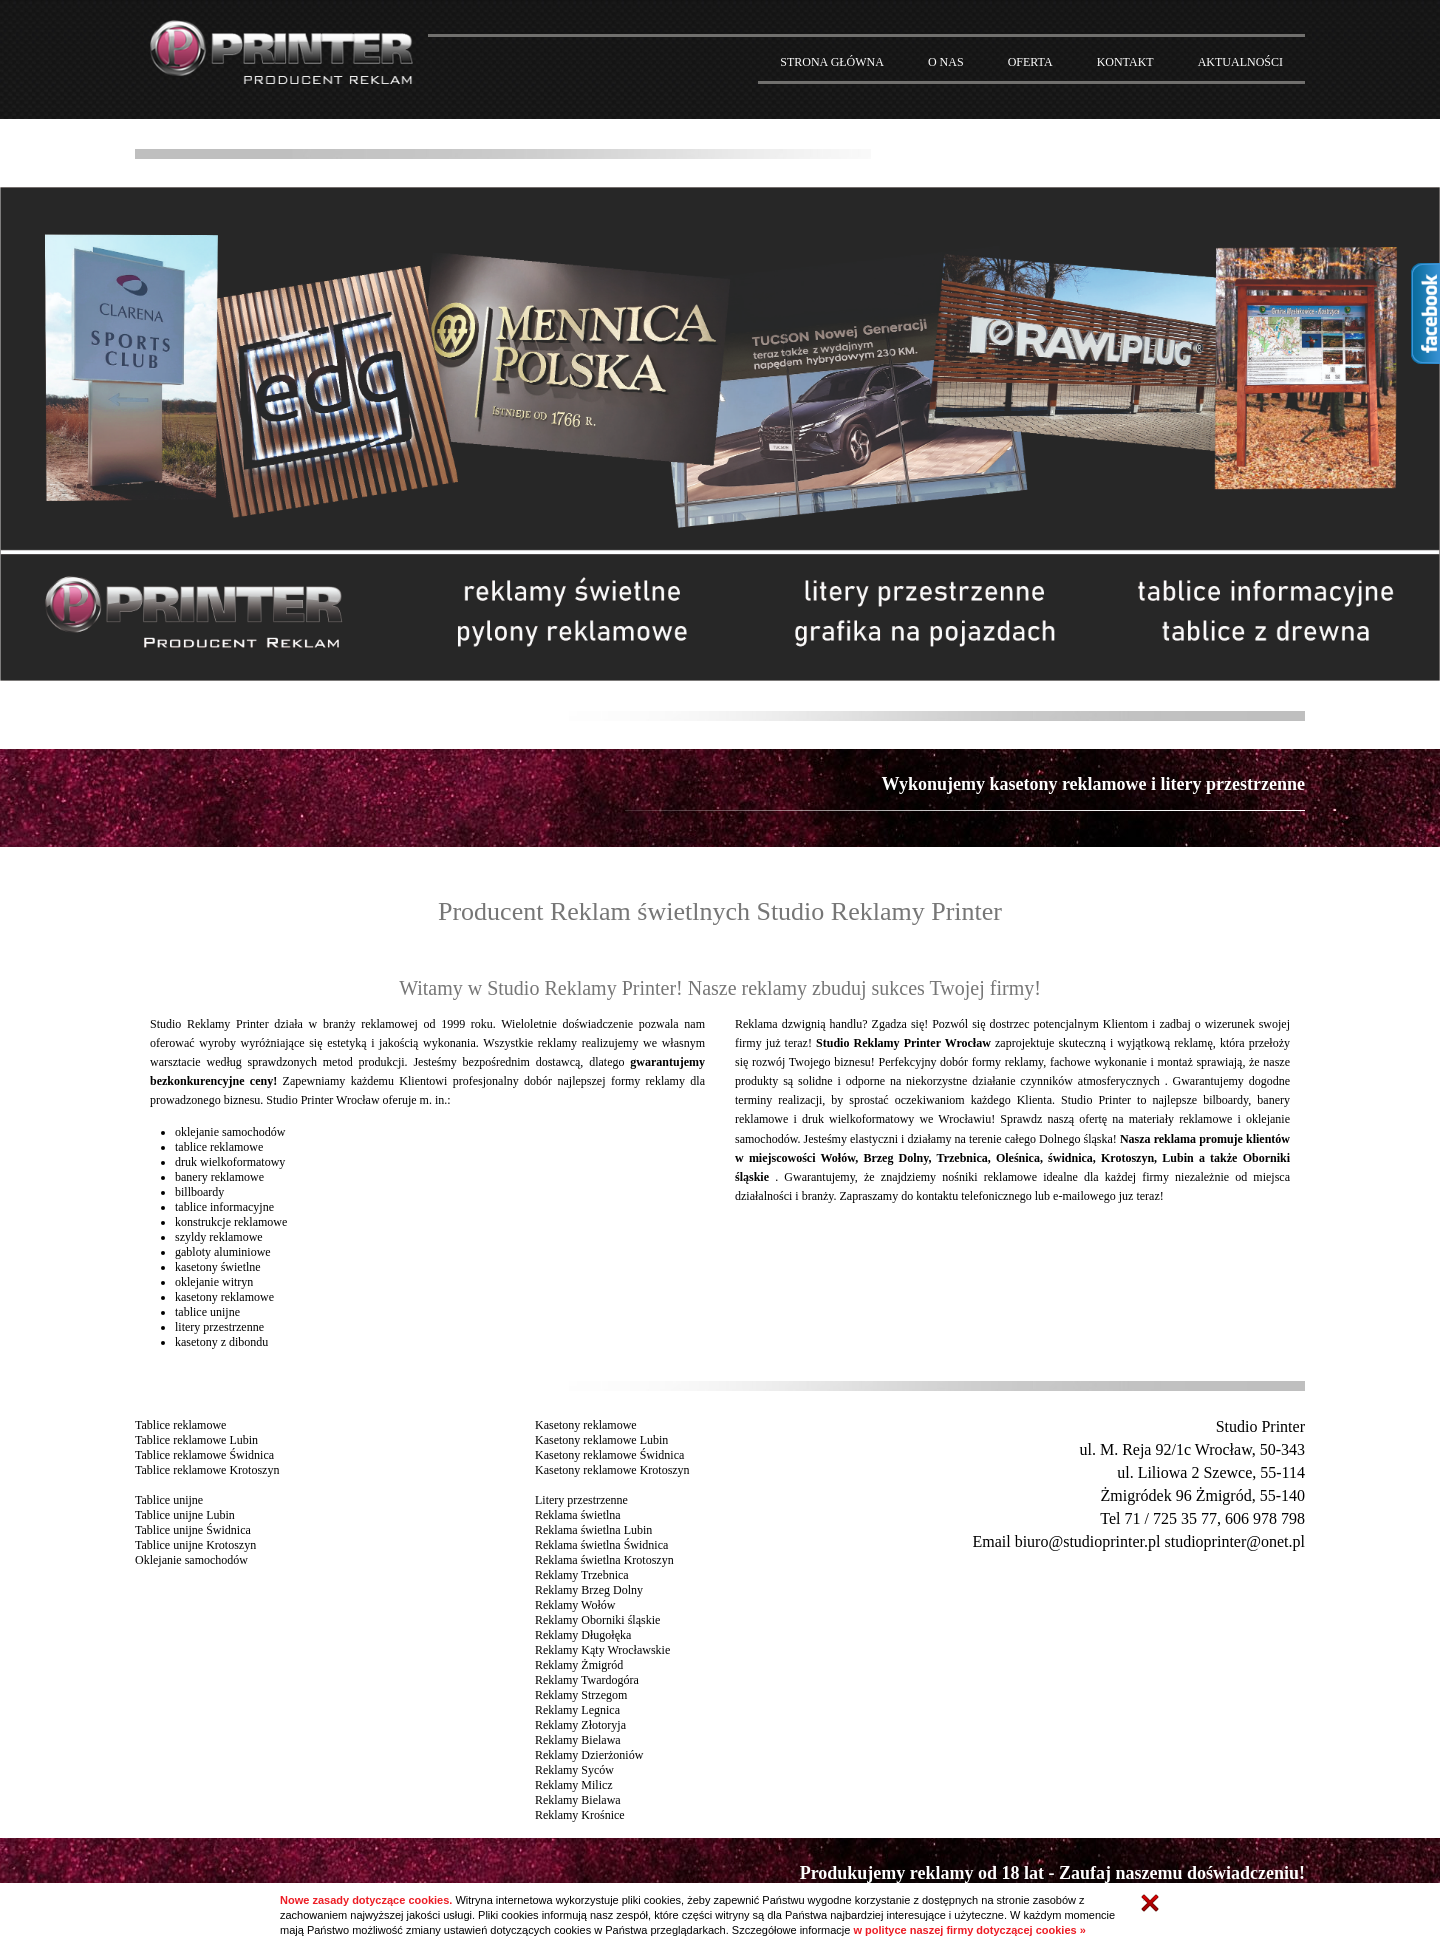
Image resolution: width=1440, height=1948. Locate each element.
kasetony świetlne (218, 1267)
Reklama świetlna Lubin (593, 1530)
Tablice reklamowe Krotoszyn (207, 1470)
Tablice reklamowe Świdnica (204, 1455)
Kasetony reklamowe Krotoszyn (612, 1470)
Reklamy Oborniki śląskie (597, 1620)
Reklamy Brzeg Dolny (589, 1590)
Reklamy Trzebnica (582, 1575)
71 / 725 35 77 (1171, 1518)
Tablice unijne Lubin (185, 1515)
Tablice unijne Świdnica (193, 1530)
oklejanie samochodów (230, 1132)
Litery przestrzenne (581, 1500)
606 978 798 (1265, 1518)
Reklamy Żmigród (579, 1665)
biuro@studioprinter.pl (1088, 1541)
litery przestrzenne (219, 1327)
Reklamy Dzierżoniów (589, 1755)
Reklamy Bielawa (578, 1740)
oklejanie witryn (214, 1282)
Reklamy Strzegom (581, 1695)
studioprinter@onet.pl (1235, 1541)
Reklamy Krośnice (580, 1815)
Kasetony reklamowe (586, 1425)
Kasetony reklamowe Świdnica (609, 1455)
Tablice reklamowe (180, 1425)
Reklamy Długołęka (583, 1635)
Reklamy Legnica (577, 1710)
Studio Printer (1260, 1426)
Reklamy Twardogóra (587, 1680)
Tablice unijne (169, 1500)
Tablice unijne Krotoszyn (195, 1545)
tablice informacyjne (224, 1207)
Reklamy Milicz (574, 1785)
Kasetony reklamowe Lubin (601, 1440)
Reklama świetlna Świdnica (601, 1545)
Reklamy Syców (574, 1770)
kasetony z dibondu (221, 1342)
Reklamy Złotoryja (580, 1725)
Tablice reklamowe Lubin (196, 1440)
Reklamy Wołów (575, 1605)
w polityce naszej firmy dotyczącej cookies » (969, 1930)
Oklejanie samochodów (191, 1560)
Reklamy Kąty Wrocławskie (602, 1650)
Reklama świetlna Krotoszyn (604, 1560)
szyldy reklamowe (219, 1237)
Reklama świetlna (578, 1515)
